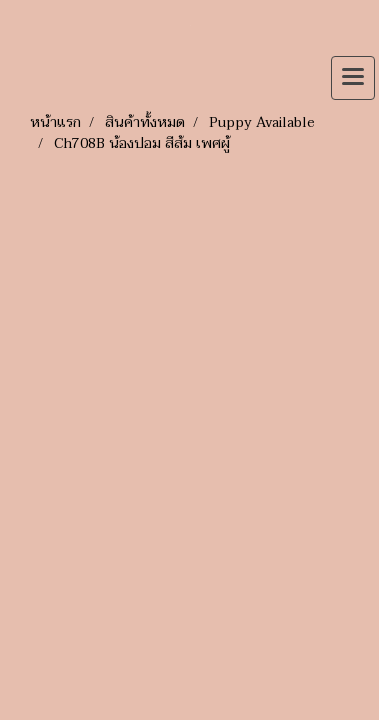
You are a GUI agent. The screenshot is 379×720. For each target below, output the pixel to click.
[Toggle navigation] (353, 78)
